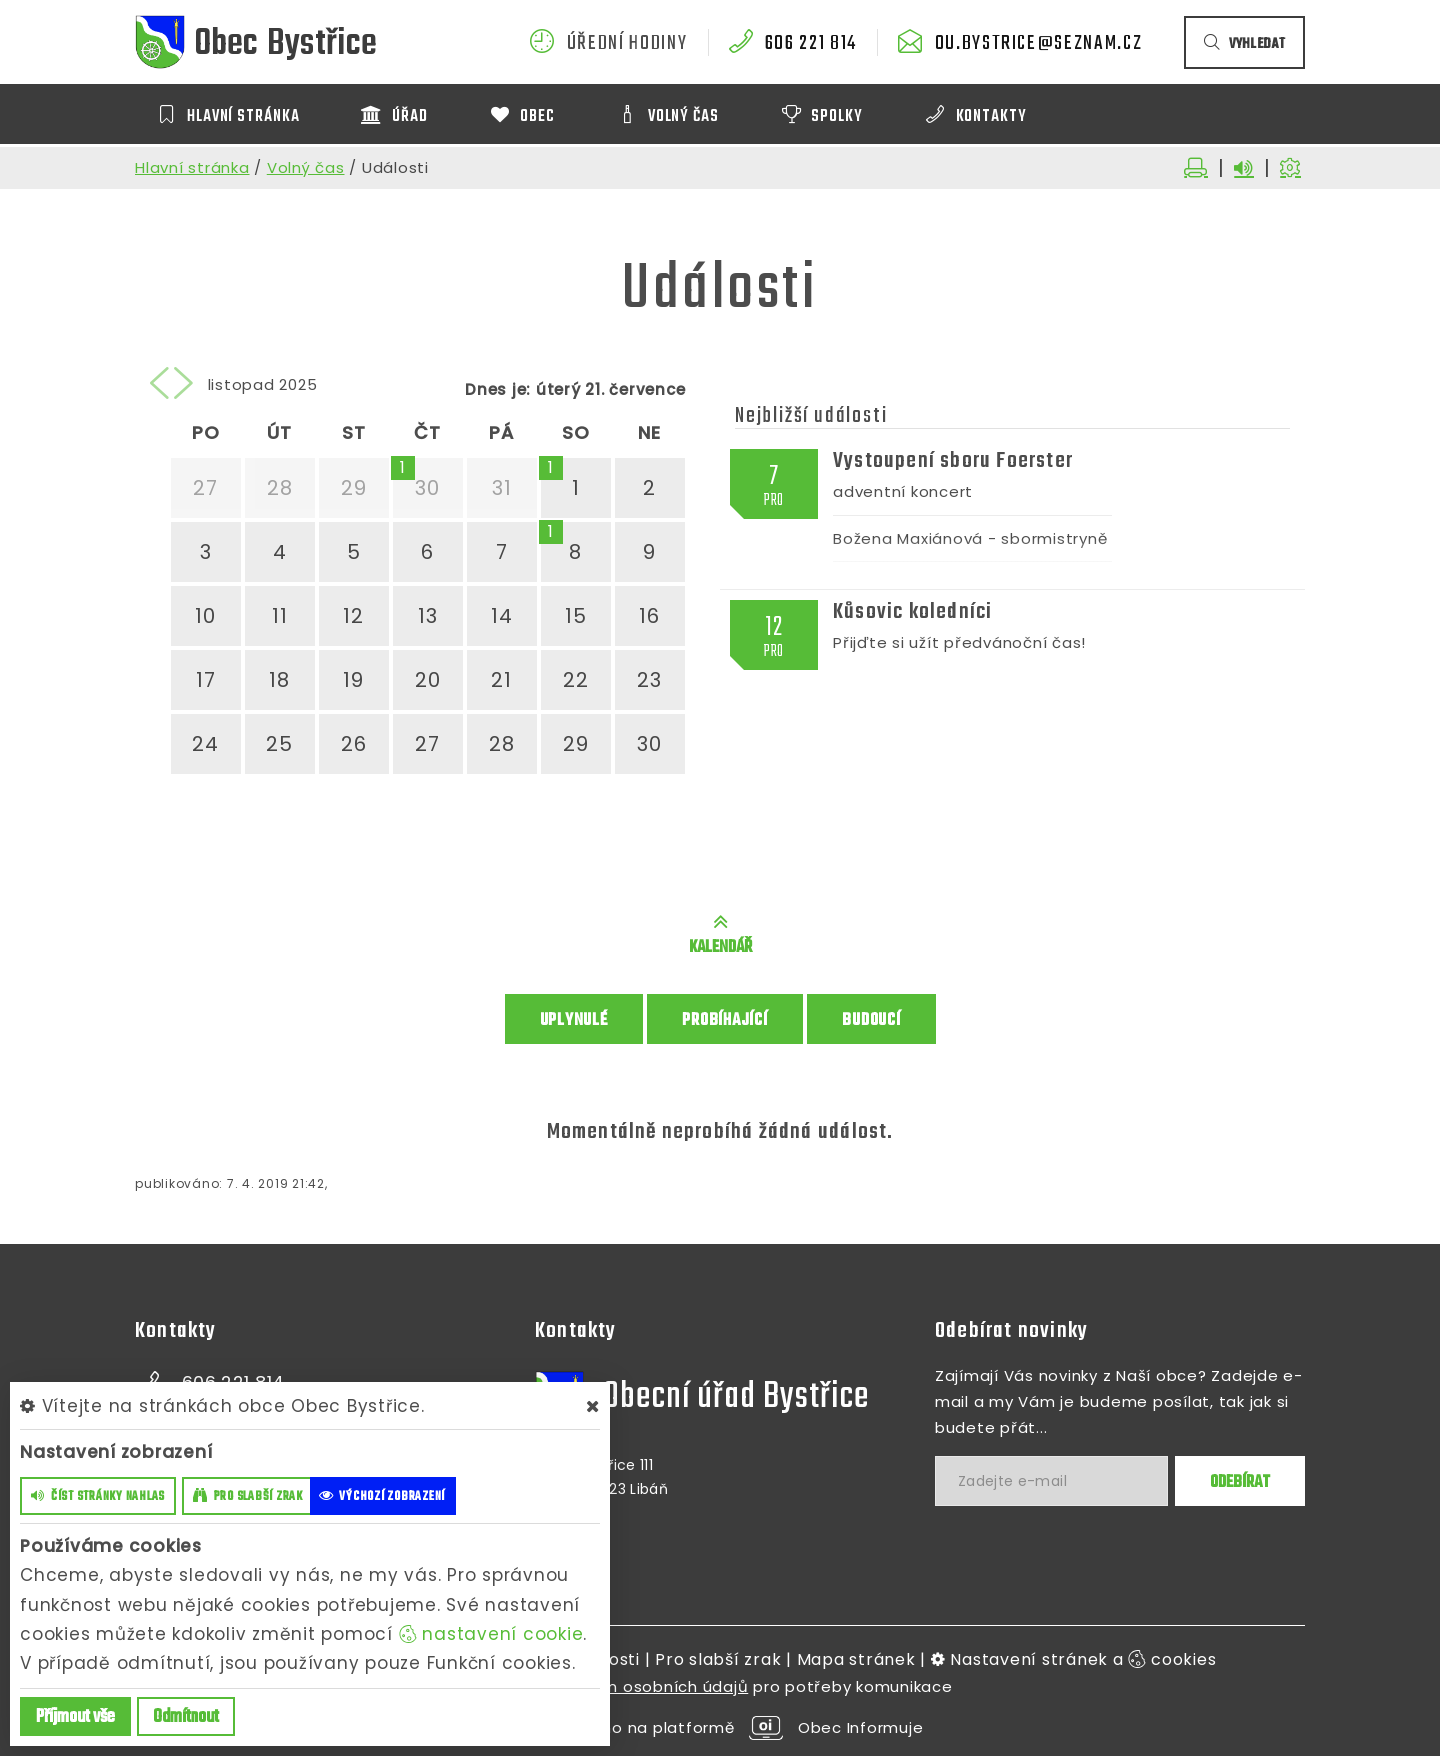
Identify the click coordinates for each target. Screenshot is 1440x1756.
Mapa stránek (856, 1659)
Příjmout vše (75, 1717)
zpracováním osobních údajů (630, 1686)
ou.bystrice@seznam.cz (1039, 44)
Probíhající (724, 1020)
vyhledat (1244, 44)
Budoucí (871, 1020)
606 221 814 (811, 44)
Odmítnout (186, 1717)
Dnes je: (498, 389)
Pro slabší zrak (718, 1659)
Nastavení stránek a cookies (1074, 1659)
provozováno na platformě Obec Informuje (720, 1727)
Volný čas (306, 167)
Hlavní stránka (192, 167)
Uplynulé (574, 1020)
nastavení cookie (491, 1634)
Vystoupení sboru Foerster (953, 461)
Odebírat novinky (1011, 1331)
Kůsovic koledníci (912, 612)
